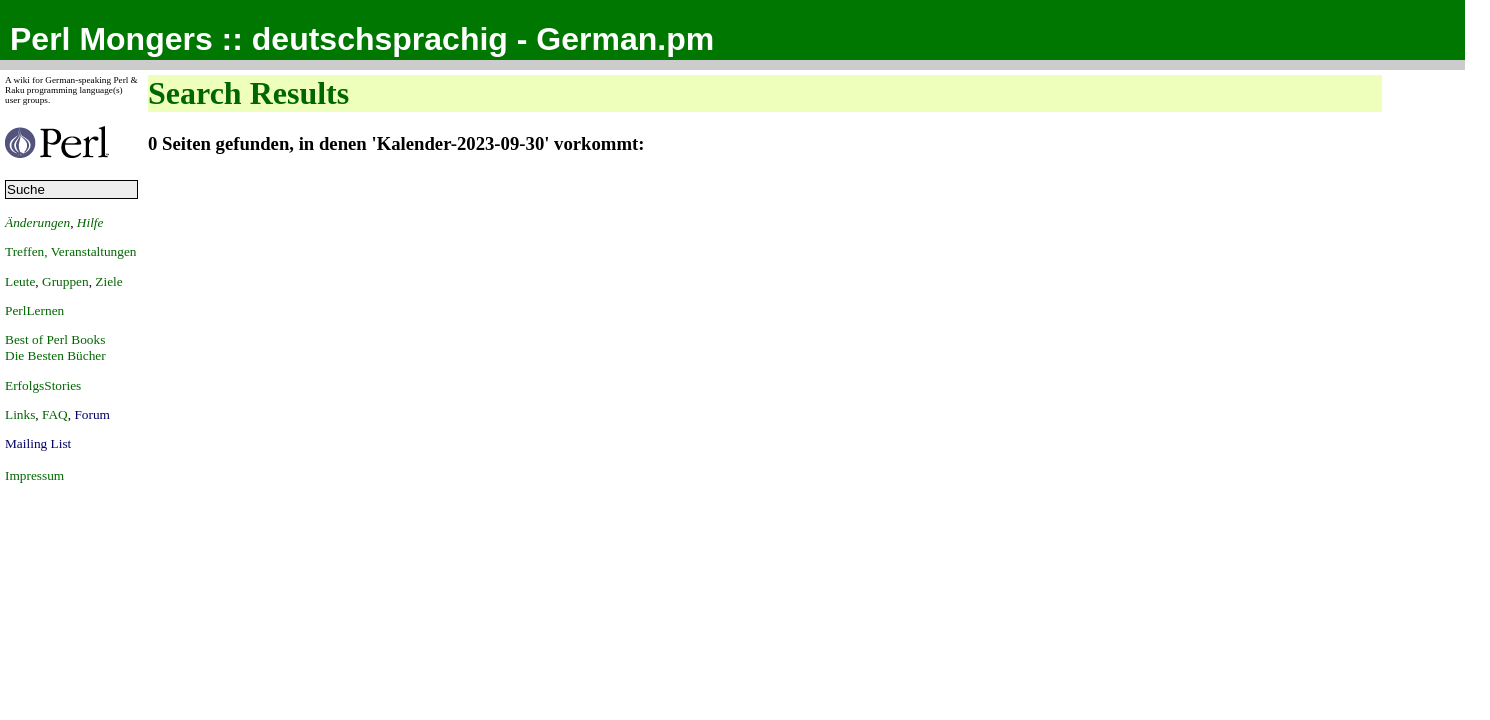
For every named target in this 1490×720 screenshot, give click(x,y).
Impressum (34, 475)
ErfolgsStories (43, 385)
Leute (20, 281)
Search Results (248, 93)
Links (20, 414)
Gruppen (65, 281)
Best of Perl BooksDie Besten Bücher (55, 347)
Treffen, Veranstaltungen (71, 251)
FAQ (55, 414)
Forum (92, 414)
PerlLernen (34, 310)
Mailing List (38, 443)
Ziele (108, 281)
